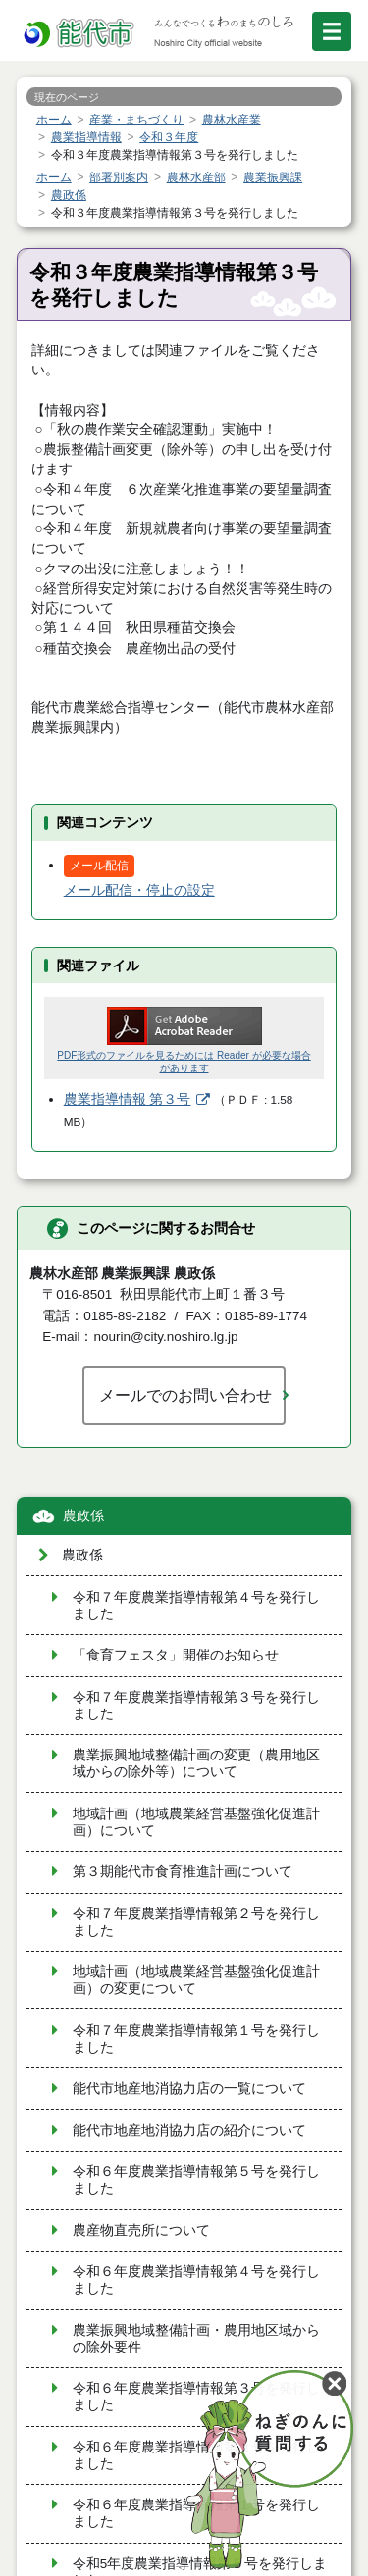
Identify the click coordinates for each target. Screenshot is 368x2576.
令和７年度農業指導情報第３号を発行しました (196, 1705)
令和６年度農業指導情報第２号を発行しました (196, 2455)
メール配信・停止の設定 (139, 890)
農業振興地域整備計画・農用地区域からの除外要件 (196, 2338)
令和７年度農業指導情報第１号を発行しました (196, 2039)
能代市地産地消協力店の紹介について (189, 2130)
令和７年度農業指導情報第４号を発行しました (196, 1605)
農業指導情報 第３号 (127, 1099)
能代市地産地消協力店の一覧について (189, 2088)
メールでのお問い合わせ (185, 1395)
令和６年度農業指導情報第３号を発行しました (196, 2396)
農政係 (83, 1516)
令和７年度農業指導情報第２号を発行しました (196, 1922)
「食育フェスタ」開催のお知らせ (176, 1655)
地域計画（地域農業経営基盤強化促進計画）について (196, 1822)
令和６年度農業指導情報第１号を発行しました (196, 2513)
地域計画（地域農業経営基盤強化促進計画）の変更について (196, 1980)
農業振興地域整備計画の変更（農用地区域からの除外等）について (196, 1763)
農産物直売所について (141, 2230)
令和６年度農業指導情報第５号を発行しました (196, 2180)
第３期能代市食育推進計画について (182, 1871)
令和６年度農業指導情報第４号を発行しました (196, 2280)
